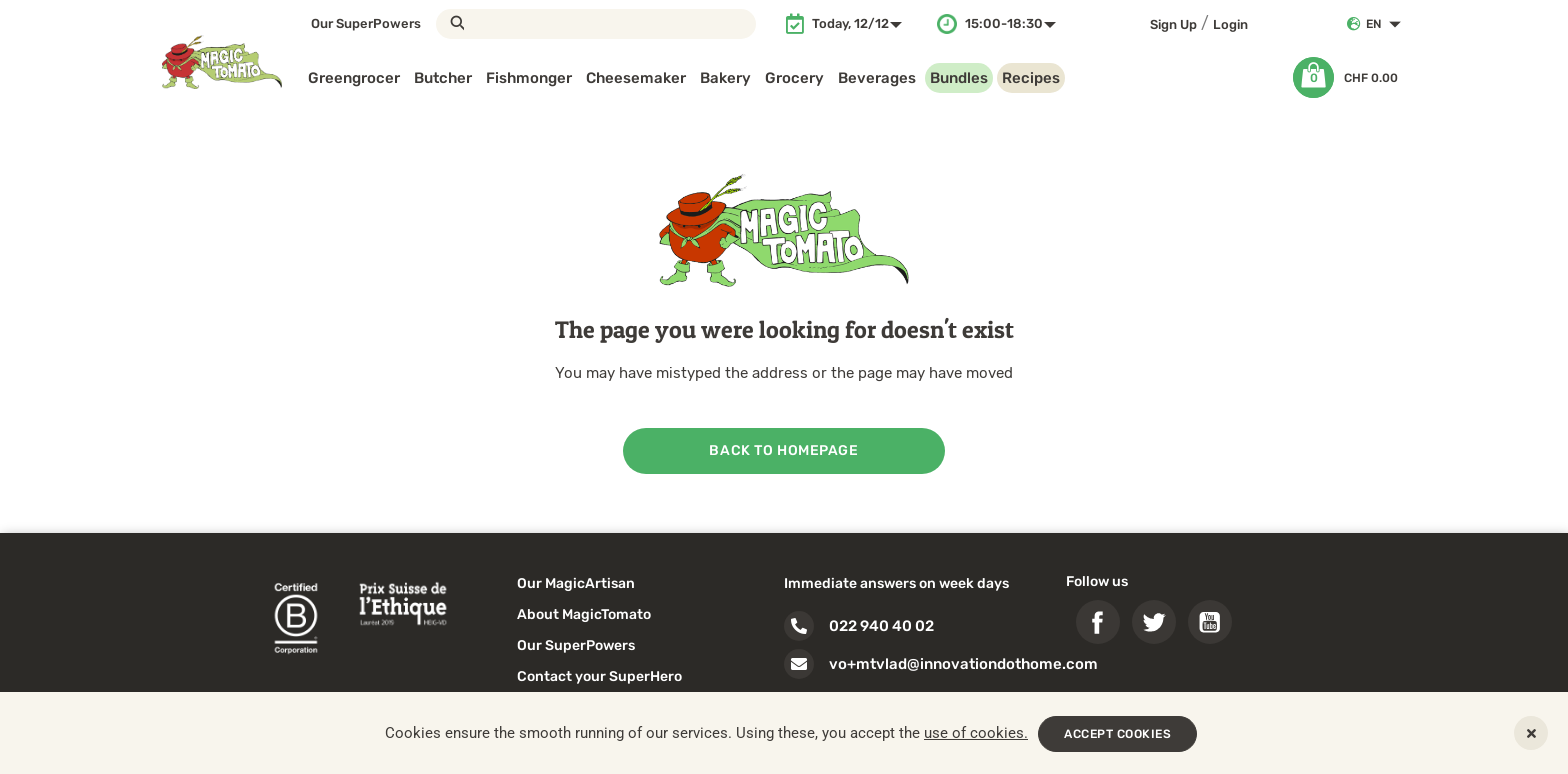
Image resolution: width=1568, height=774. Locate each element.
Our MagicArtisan (576, 583)
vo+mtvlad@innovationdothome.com (963, 664)
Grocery (794, 78)
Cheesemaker (636, 78)
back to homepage (783, 450)
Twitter (1154, 622)
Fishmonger (529, 78)
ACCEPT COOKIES (1117, 734)
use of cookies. (976, 733)
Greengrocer (354, 78)
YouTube (1210, 622)
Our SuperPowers (366, 23)
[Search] (596, 24)
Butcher (443, 78)
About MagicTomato (584, 614)
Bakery (725, 78)
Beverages (877, 78)
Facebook (1098, 622)
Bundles (959, 78)
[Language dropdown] (1387, 24)
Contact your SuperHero (599, 676)
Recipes (1031, 78)
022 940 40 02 (881, 626)
